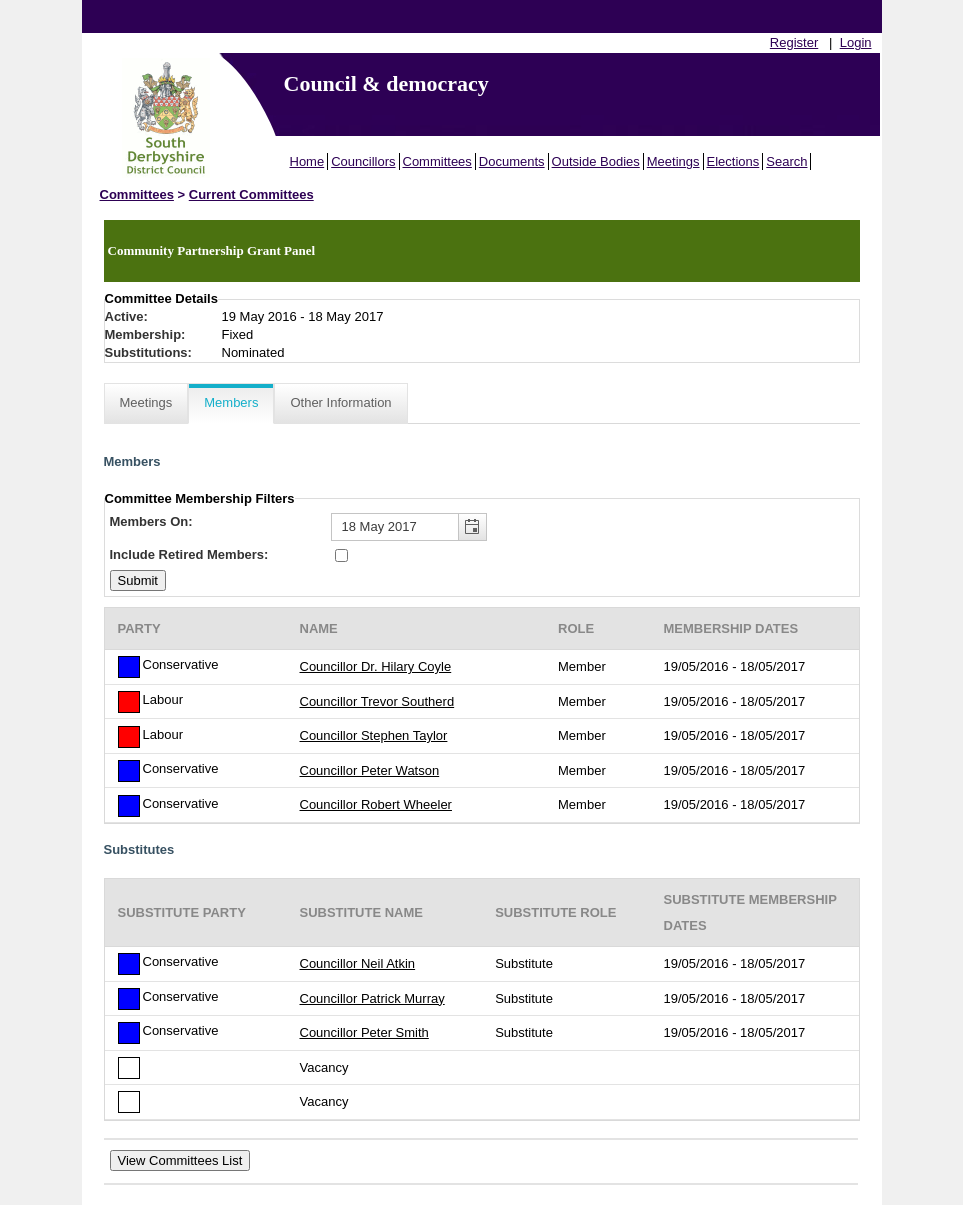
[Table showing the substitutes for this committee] (482, 999)
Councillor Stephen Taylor (374, 735)
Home (307, 161)
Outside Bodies (596, 161)
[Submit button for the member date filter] (138, 580)
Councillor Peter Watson (370, 770)
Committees (437, 161)
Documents (512, 161)
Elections (733, 161)
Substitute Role (555, 912)
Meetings (673, 161)
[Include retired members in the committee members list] (341, 555)
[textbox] (409, 527)
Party (139, 628)
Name (319, 628)
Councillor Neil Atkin (358, 963)
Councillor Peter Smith (364, 1032)
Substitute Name (362, 912)
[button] (472, 527)
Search (786, 161)
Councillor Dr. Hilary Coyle (376, 666)
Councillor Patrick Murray (372, 998)
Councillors (363, 161)
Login (856, 42)
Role (576, 628)
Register (794, 42)
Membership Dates (731, 628)
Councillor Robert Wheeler (376, 804)
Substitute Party (182, 912)
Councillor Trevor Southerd (377, 701)
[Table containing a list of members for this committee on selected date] (482, 715)
